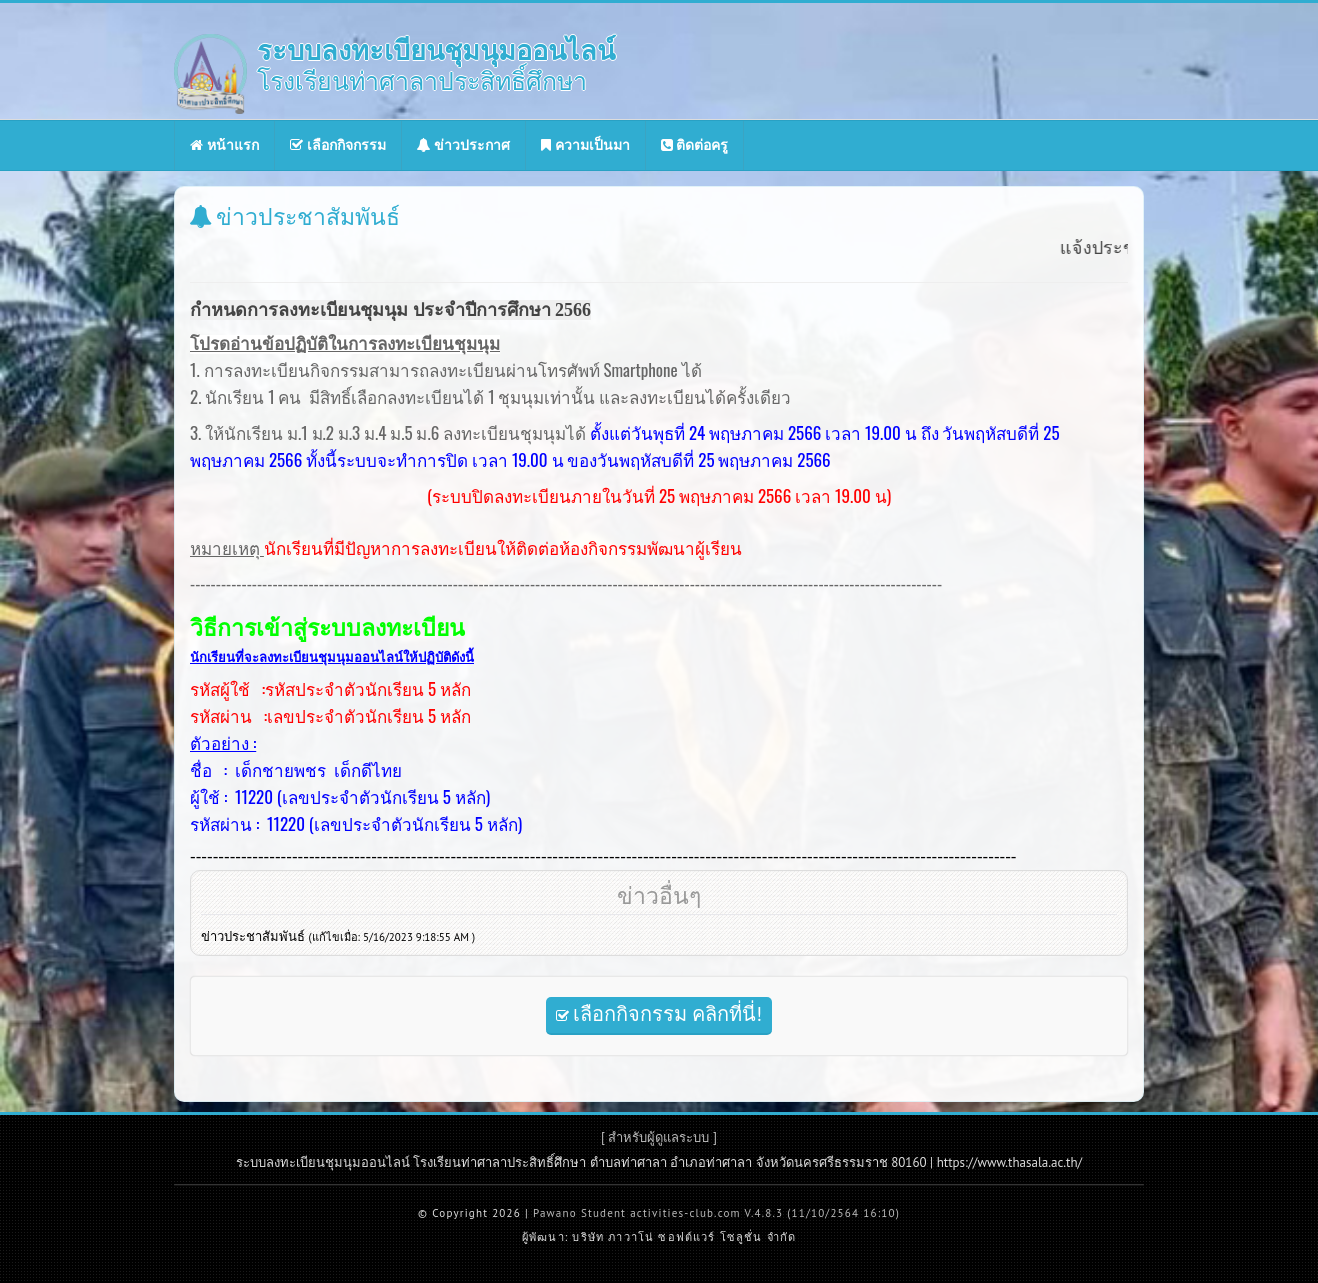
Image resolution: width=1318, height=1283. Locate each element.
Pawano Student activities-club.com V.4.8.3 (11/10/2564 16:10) (716, 1213)
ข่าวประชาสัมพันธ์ (338, 936)
